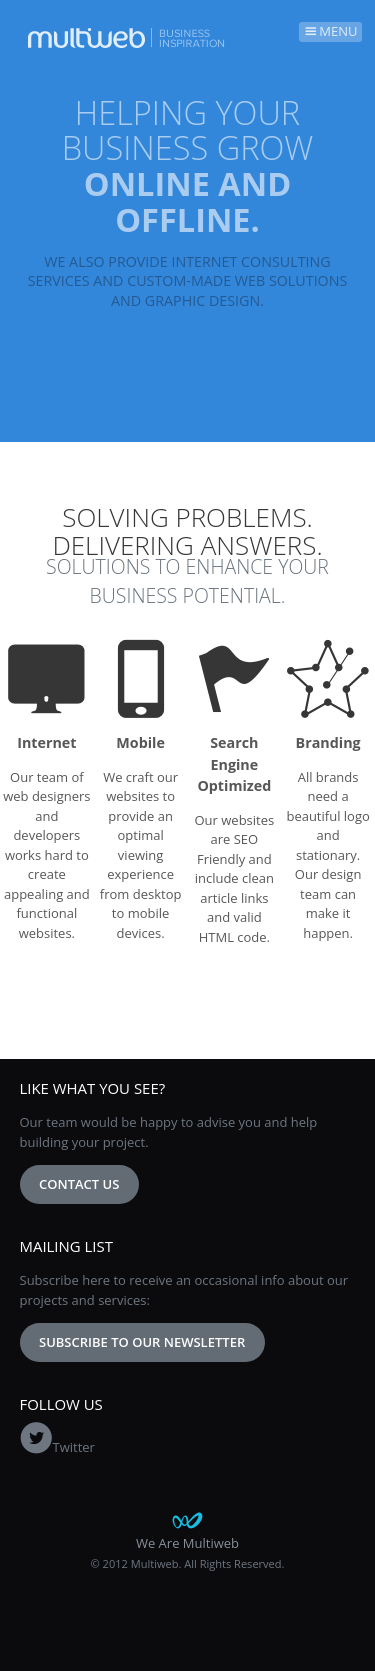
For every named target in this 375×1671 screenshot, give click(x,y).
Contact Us (79, 1184)
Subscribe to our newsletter (142, 1342)
